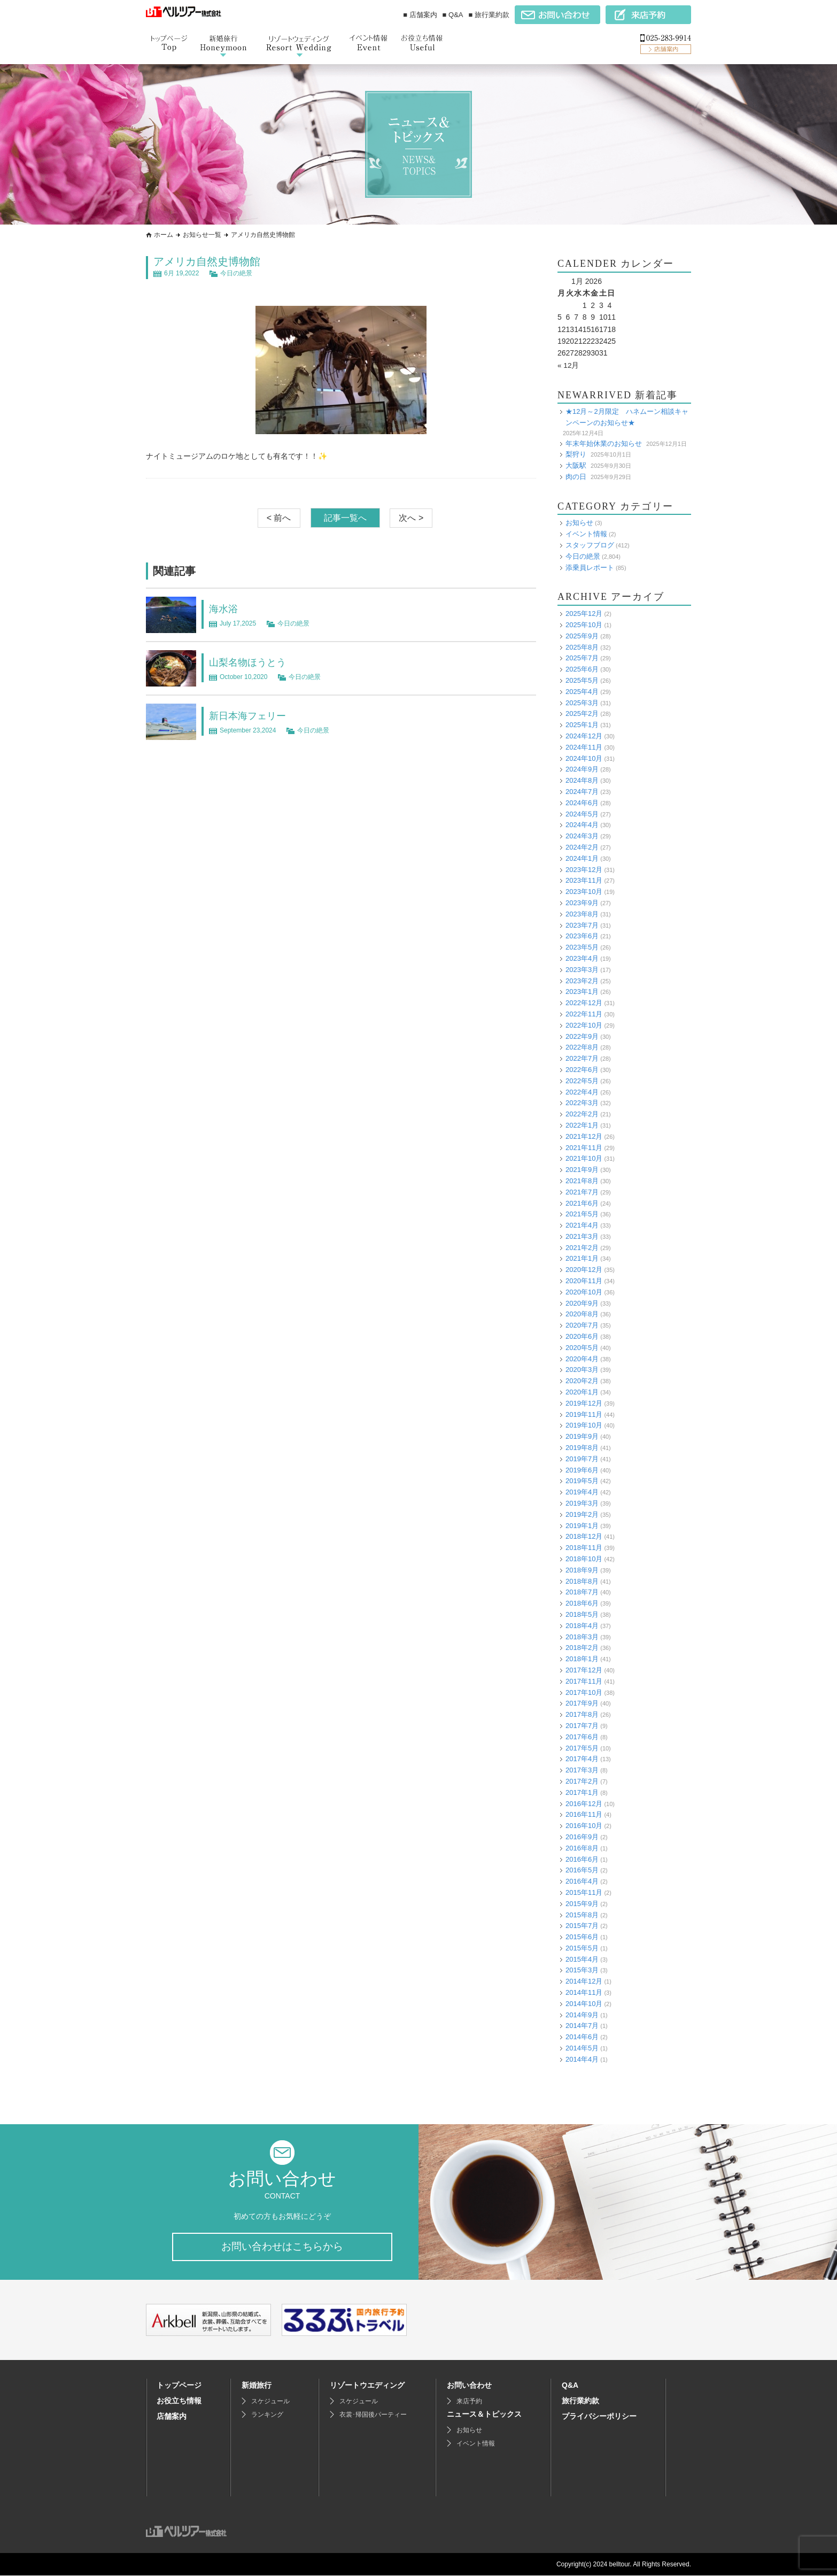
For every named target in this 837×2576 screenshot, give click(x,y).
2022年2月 (582, 1114)
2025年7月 (582, 658)
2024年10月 (583, 758)
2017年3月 (582, 1770)
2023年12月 (583, 869)
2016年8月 (582, 1848)
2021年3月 (582, 1236)
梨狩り (575, 454)
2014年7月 (582, 2026)
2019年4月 (582, 1492)
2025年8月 (582, 647)
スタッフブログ (589, 545)
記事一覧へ (345, 517)
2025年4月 (582, 691)
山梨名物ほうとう (251, 662)
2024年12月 (583, 736)
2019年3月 (582, 1503)
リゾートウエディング (367, 2385)
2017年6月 (582, 1736)
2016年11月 (583, 1814)
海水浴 (225, 608)
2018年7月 (582, 1592)
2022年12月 (583, 1003)
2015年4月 (582, 1959)
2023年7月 (582, 925)
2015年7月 (582, 1926)
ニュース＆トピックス (484, 2414)
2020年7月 (582, 1325)
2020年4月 (582, 1358)
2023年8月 (582, 913)
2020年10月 (583, 1291)
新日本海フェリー (251, 715)
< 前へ (279, 517)
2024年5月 (582, 813)
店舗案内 (172, 2416)
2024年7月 (582, 792)
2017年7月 (582, 1726)
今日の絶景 (236, 273)
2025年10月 (583, 625)
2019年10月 (583, 1425)
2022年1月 (582, 1125)
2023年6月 (582, 936)
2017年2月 (582, 1781)
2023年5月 (582, 947)
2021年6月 (582, 1203)
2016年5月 (582, 1870)
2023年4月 (582, 958)
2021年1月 (582, 1258)
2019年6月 (582, 1470)
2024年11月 (583, 747)
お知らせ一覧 (202, 234)
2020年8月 (582, 1314)
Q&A (570, 2385)
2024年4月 (582, 825)
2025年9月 (582, 635)
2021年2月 (582, 1247)
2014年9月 (582, 2014)
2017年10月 (583, 1692)
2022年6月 (582, 1070)
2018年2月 (582, 1648)
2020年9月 (582, 1303)
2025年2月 (582, 713)
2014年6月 (582, 2037)
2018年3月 (582, 1636)
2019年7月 (582, 1458)
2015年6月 (582, 1937)
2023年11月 (583, 880)
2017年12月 (583, 1670)
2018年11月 (583, 1548)
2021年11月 (583, 1147)
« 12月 (568, 365)
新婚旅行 (257, 2385)
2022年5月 (582, 1080)
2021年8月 (582, 1181)
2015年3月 (582, 1970)
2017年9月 (582, 1703)
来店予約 (469, 2401)
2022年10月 (583, 1025)
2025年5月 (582, 680)
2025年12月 (583, 614)
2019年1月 (582, 1525)
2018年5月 (582, 1614)
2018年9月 (582, 1569)
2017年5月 (582, 1748)
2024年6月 (582, 802)
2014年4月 (582, 2059)
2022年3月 (582, 1103)
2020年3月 (582, 1370)
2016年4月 (582, 1881)
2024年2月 (582, 847)
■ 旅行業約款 (489, 15)
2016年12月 (583, 1803)
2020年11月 (583, 1281)
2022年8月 (582, 1047)
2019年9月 (582, 1436)
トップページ (179, 2385)
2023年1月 (582, 992)
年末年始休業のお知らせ (603, 443)
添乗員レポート (589, 567)
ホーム (163, 234)
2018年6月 (582, 1603)
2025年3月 (582, 702)
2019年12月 (583, 1403)
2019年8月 (582, 1448)
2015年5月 (582, 1947)
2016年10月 (583, 1826)
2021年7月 (582, 1191)
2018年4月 (582, 1625)
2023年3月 (582, 969)
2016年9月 (582, 1837)
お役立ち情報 (179, 2401)
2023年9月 (582, 903)
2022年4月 (582, 1092)
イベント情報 (586, 534)
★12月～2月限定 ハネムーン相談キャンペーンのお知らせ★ (626, 417)
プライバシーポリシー (599, 2416)
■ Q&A (453, 15)
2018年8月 (582, 1581)
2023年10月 (583, 892)
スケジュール (270, 2401)
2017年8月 (582, 1714)
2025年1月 (582, 725)
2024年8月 (582, 780)
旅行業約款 (580, 2401)
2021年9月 (582, 1170)
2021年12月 (583, 1136)
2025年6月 (582, 669)
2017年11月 (583, 1681)
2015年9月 (582, 1903)
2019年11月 (583, 1414)
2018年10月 (583, 1559)
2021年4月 (582, 1225)
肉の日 (575, 476)
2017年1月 (582, 1792)
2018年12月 (583, 1536)
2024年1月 (582, 858)
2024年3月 (582, 836)
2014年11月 (583, 1992)
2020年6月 (582, 1336)
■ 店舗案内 (420, 15)
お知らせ (579, 523)
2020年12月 (583, 1270)
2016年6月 (582, 1859)
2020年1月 (582, 1392)
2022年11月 (583, 1014)
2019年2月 (582, 1514)
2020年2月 (582, 1381)
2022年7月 (582, 1058)
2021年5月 (582, 1214)
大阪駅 (575, 465)
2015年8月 (582, 1914)
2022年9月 (582, 1036)
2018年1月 (582, 1659)
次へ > (411, 517)
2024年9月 (582, 769)
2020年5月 (582, 1347)
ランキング (267, 2415)
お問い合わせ (469, 2385)
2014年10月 (583, 2003)
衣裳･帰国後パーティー (373, 2415)
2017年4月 (582, 1759)
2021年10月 (583, 1158)
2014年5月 (582, 2048)
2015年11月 (583, 1892)
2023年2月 (582, 980)
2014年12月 (583, 1981)
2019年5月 (582, 1481)
